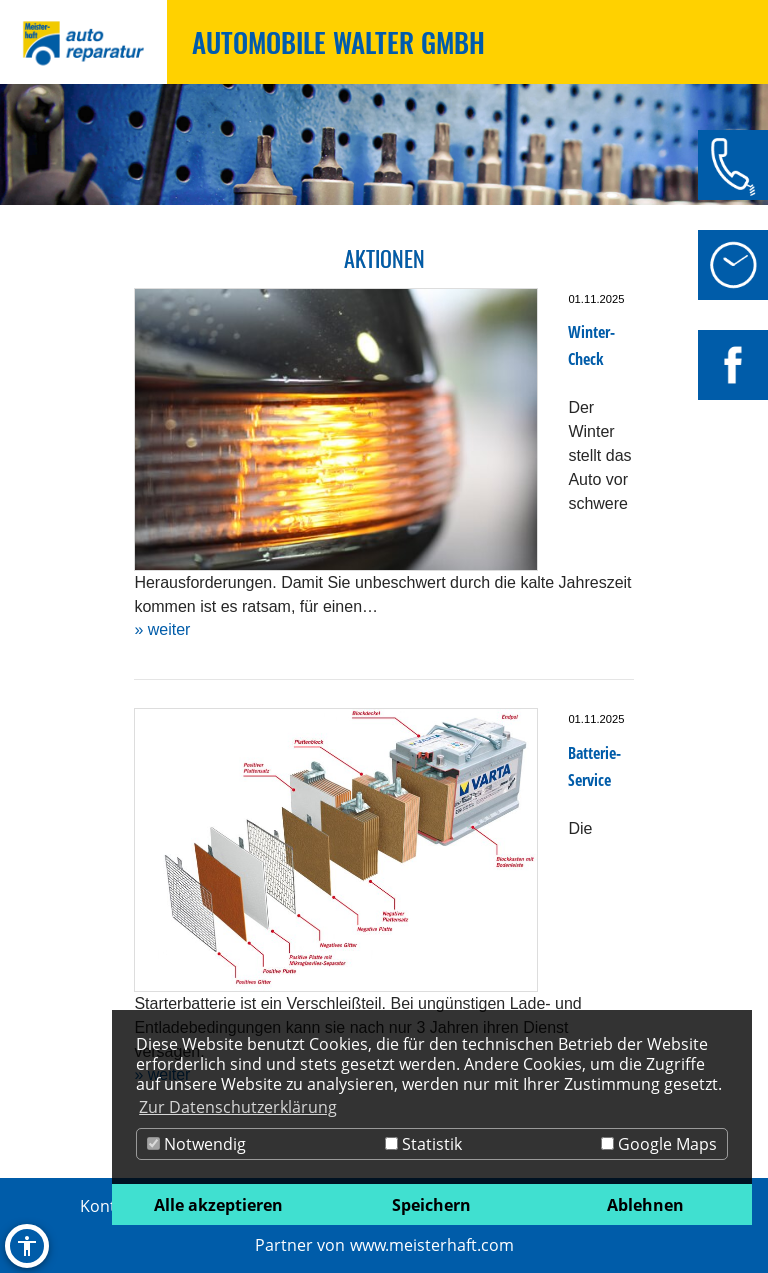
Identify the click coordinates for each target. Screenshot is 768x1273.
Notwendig (196, 1144)
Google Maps (659, 1144)
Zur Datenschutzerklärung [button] (238, 1107)
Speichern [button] (431, 1205)
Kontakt (109, 1206)
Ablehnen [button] (645, 1205)
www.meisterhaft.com (432, 1245)
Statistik (423, 1144)
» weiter (162, 629)
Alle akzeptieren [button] (218, 1205)
